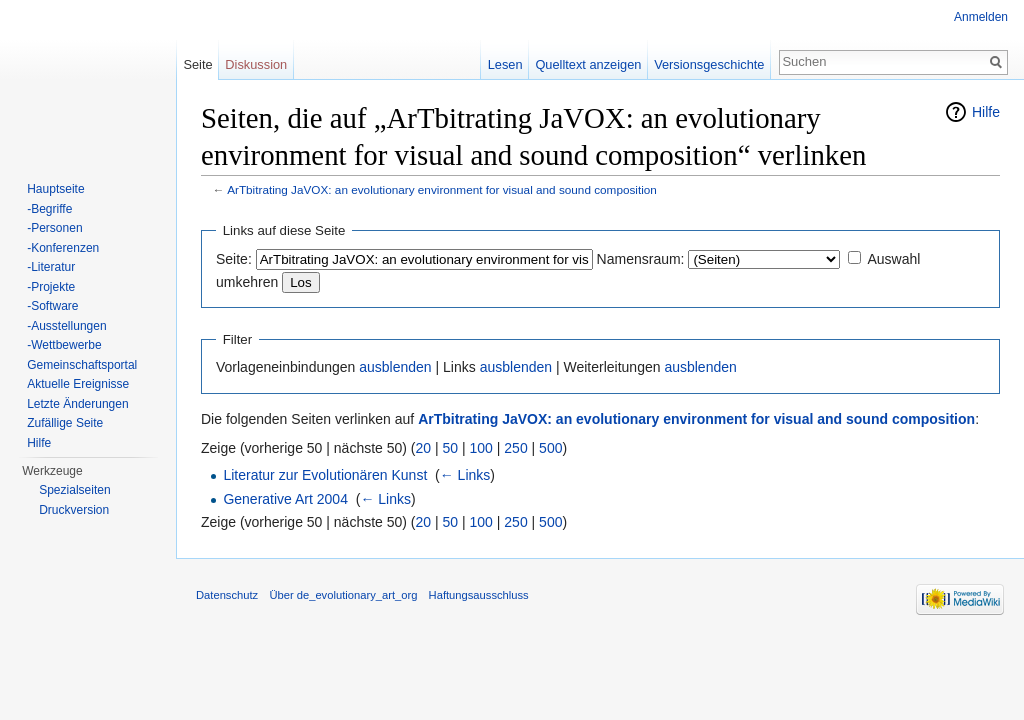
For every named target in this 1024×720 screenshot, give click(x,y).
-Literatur (51, 267)
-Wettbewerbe (64, 345)
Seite (197, 64)
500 (550, 448)
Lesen (505, 64)
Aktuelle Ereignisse (78, 384)
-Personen (54, 228)
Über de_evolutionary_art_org (343, 595)
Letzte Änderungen (77, 404)
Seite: (234, 259)
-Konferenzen (63, 248)
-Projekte (51, 287)
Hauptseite (55, 189)
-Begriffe (49, 209)
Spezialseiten (74, 490)
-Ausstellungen (66, 326)
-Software (52, 306)
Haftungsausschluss (479, 595)
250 (515, 448)
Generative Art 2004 (285, 499)
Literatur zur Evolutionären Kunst (325, 475)
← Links (465, 475)
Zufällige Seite (65, 423)
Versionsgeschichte (709, 64)
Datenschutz (227, 595)
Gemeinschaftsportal (82, 365)
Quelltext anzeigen (588, 64)
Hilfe (986, 112)
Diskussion (256, 64)
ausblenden (395, 367)
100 (481, 448)
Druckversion (74, 510)
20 (424, 448)
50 (451, 448)
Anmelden (981, 17)
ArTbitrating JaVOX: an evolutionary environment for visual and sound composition (442, 189)
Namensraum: (641, 259)
